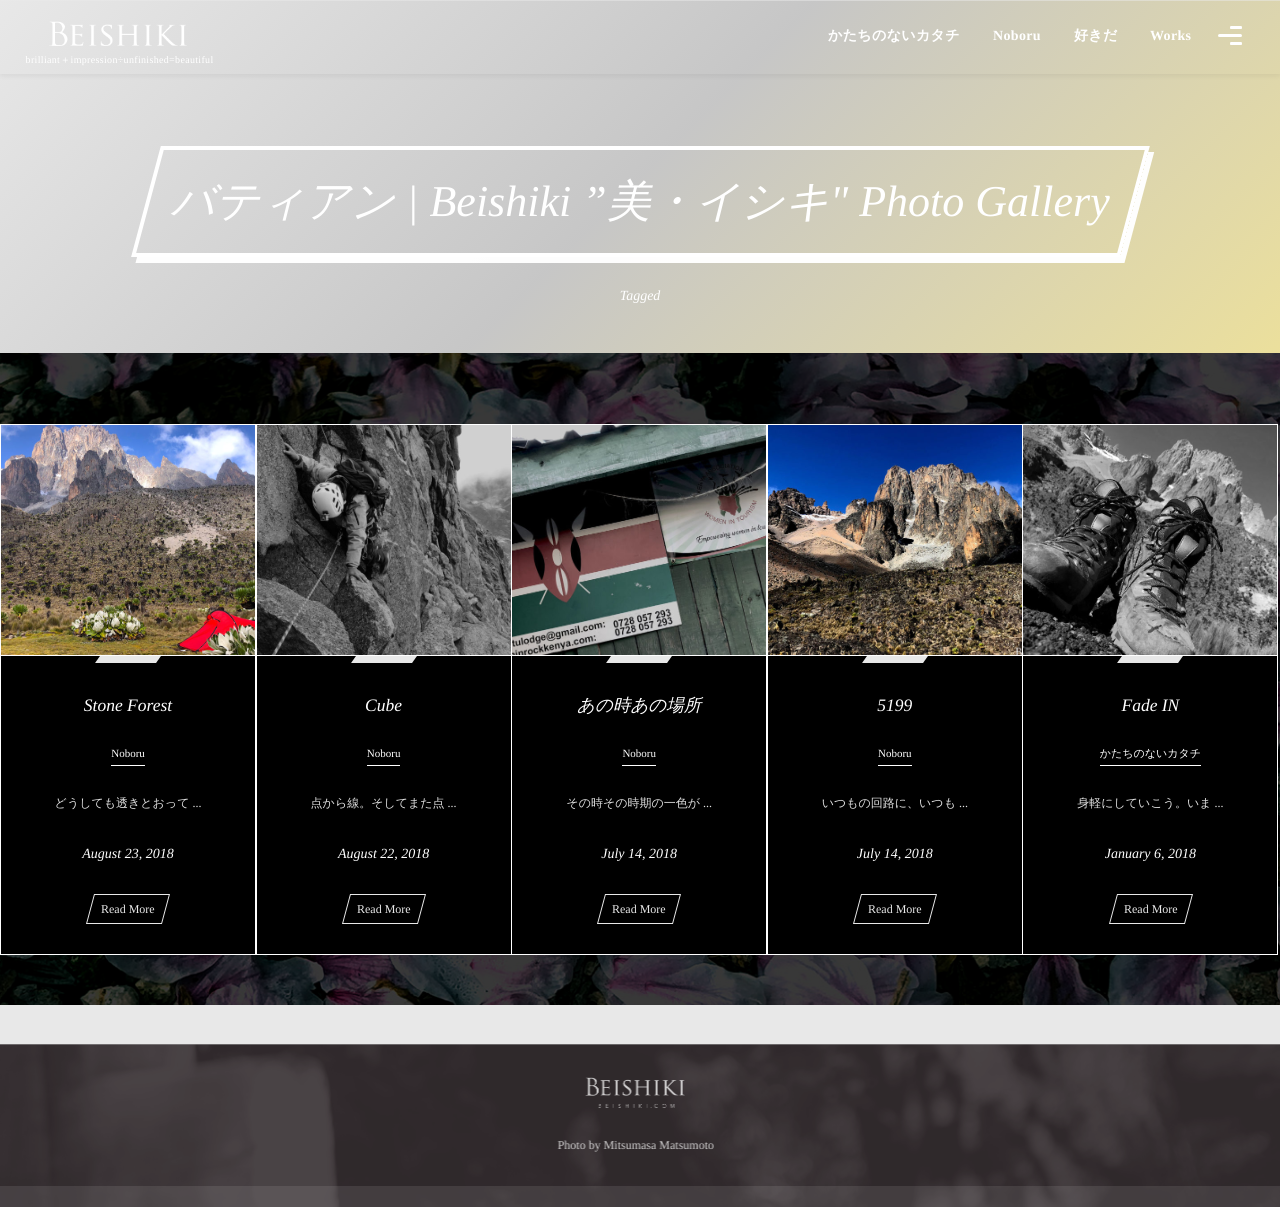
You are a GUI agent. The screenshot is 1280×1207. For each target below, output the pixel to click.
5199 (894, 705)
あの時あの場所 (639, 705)
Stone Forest (128, 705)
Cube (383, 705)
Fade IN (1150, 705)
